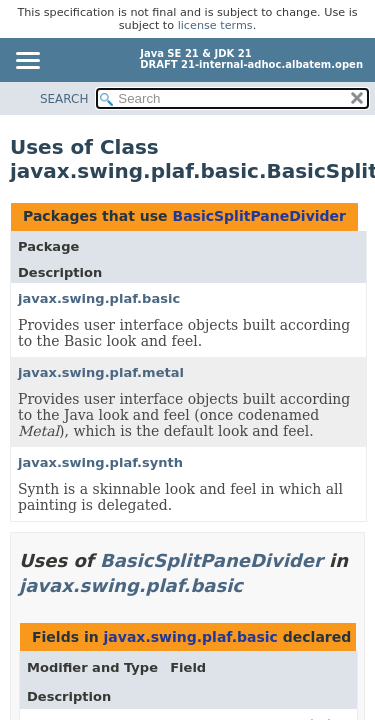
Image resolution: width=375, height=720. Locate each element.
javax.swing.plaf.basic (99, 298)
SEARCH (64, 99)
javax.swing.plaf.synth (100, 462)
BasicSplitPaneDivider (259, 216)
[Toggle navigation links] (27, 62)
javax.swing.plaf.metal (101, 372)
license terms (215, 25)
